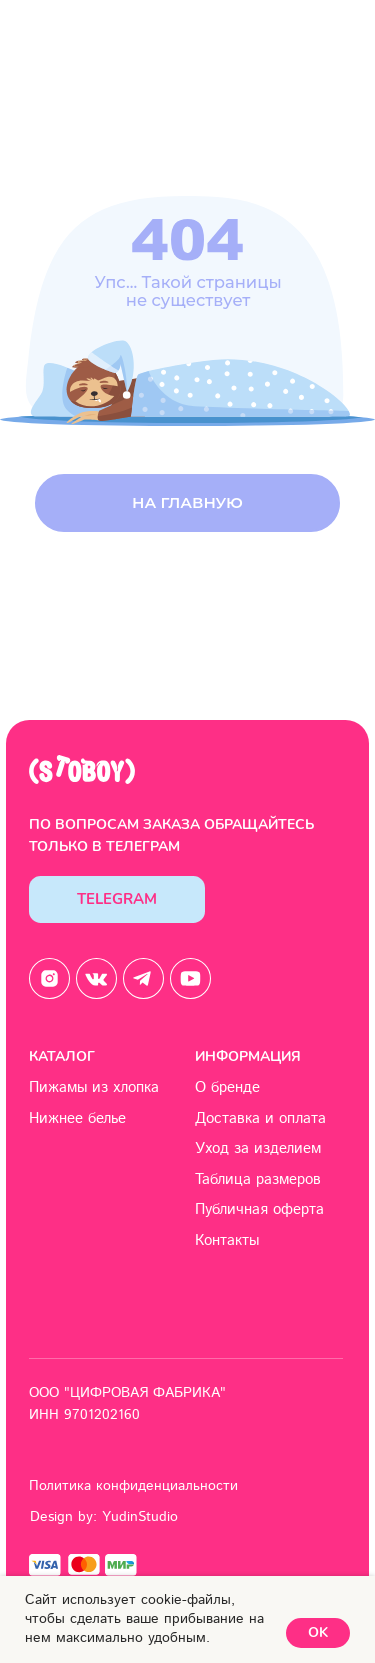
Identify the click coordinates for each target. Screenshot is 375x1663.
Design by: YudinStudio (104, 1517)
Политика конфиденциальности (133, 1486)
